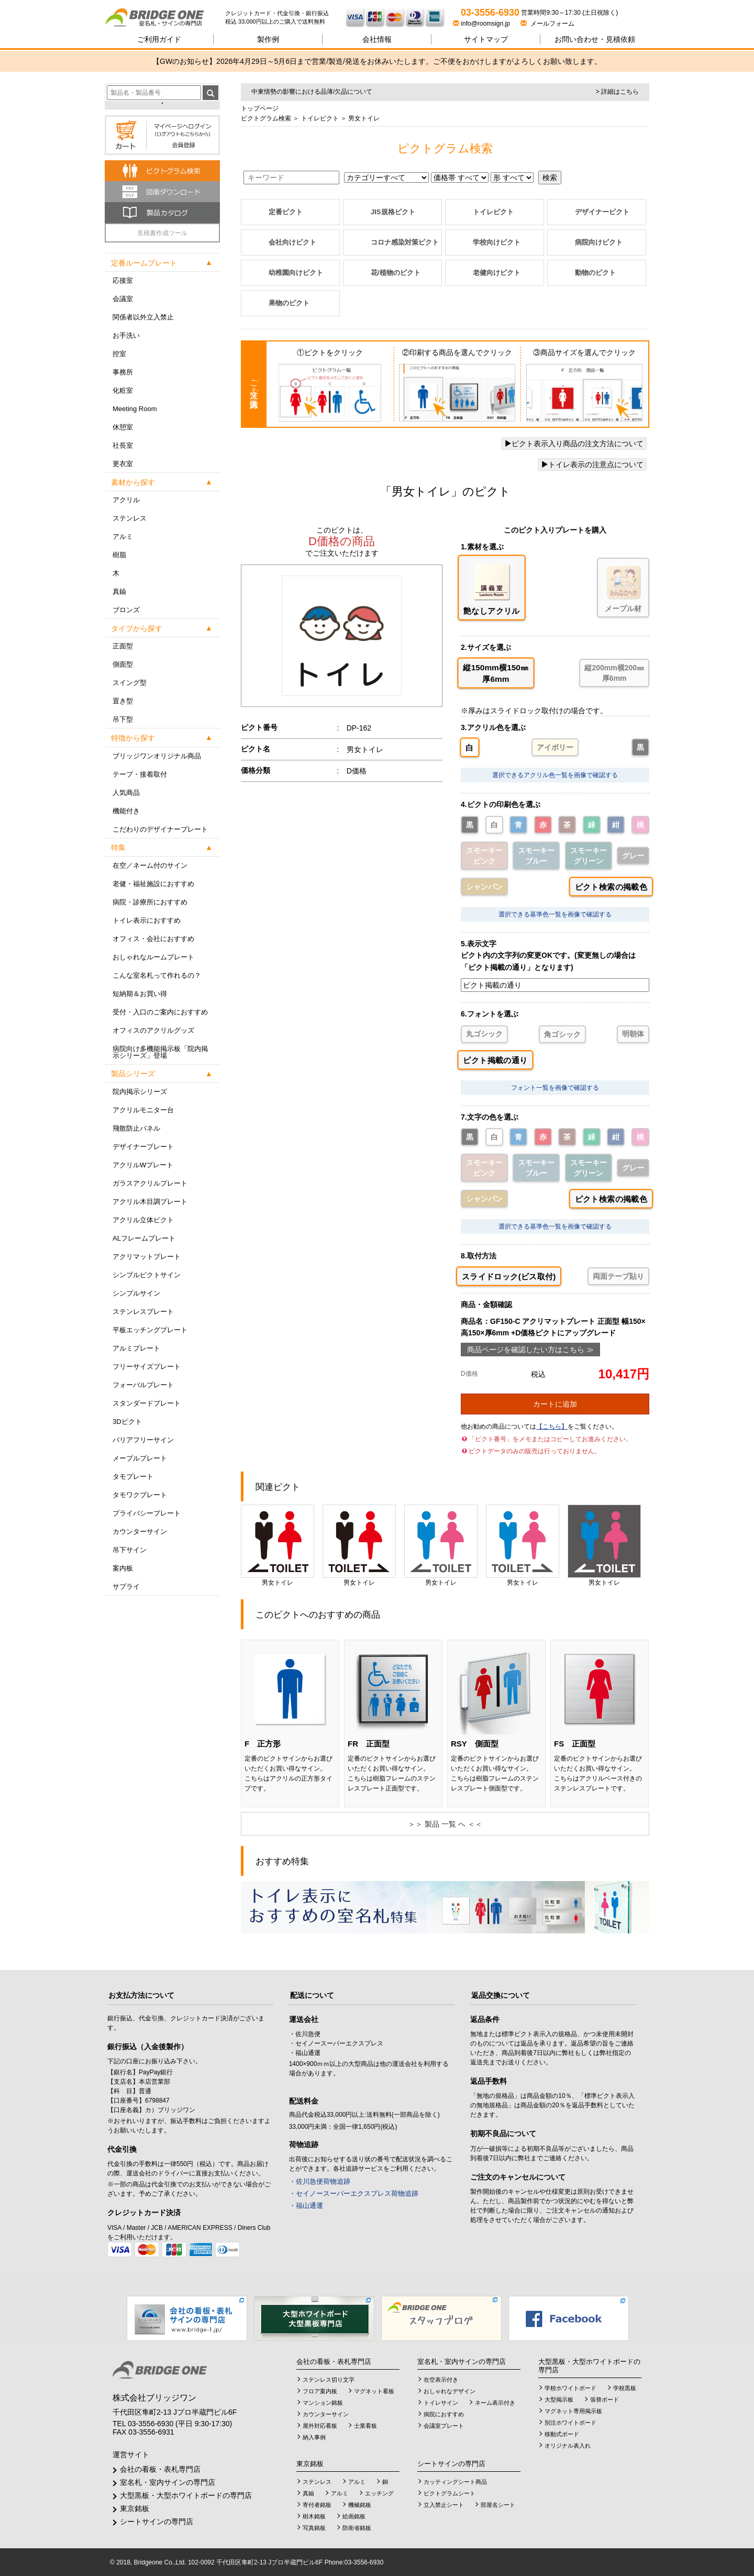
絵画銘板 (353, 2516)
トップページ (260, 108)
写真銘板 (314, 2528)
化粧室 (123, 390)
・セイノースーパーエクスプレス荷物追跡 (353, 2193)
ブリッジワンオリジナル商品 (157, 756)
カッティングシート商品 (455, 2482)
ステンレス (130, 518)
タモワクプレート (140, 1495)
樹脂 (119, 555)
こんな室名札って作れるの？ (157, 975)
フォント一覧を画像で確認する (555, 1087)
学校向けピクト (496, 242)
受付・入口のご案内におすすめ (160, 1012)
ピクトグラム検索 (266, 118)
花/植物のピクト (395, 273)
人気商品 (126, 793)
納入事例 (314, 2437)
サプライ (126, 1586)
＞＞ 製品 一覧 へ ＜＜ (445, 1824)
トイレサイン (441, 2403)
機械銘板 (359, 2505)
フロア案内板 (320, 2391)
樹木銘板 (314, 2516)
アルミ (123, 536)
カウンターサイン (140, 1531)
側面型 (123, 664)
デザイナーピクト (602, 212)
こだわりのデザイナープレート (160, 829)
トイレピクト (318, 118)
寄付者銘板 (317, 2505)
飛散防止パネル (136, 1128)
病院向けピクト (599, 242)
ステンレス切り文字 (328, 2379)
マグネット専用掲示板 (573, 2411)
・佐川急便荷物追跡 (319, 2181)
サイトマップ (486, 39)
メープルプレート (140, 1458)
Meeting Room (135, 409)
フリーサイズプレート (147, 1366)
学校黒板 (624, 2388)
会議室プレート (444, 2426)
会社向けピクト (292, 242)
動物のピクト (595, 273)
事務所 (123, 372)
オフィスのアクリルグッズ (153, 1030)
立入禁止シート (444, 2505)
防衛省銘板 (356, 2528)
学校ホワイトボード (570, 2388)
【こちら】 (552, 1426)
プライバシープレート (147, 1513)
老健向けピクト (496, 273)
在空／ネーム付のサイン (150, 865)
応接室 (123, 280)
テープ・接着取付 (140, 774)
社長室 (123, 445)
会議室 (123, 299)
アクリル (126, 500)
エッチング (379, 2493)
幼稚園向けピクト (296, 273)
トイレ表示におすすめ (147, 920)
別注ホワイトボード (570, 2422)
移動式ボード (562, 2434)
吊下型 (123, 719)
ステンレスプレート (143, 1311)
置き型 (123, 701)
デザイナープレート (143, 1147)
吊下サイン (130, 1550)
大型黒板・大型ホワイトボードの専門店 (186, 2495)
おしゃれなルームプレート (153, 957)
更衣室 (123, 464)
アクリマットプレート (147, 1257)
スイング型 (130, 683)
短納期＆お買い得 (140, 994)
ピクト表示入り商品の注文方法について (574, 443)
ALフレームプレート (144, 1238)
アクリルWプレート (143, 1165)
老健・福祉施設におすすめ (153, 884)
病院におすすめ (444, 2414)
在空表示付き (441, 2379)
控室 (119, 354)
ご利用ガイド (159, 39)
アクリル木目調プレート (150, 1202)
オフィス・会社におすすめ (153, 939)
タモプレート (133, 1476)
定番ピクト (286, 212)
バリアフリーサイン (143, 1440)
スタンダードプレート (147, 1403)
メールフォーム (547, 23)
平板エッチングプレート (150, 1330)
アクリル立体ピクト (143, 1220)
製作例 (268, 39)
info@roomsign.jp (482, 23)
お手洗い (126, 335)
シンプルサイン (136, 1293)
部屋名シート (498, 2505)
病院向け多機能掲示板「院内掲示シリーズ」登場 (160, 1052)
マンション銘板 (323, 2403)
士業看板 (365, 2426)
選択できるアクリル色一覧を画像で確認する (555, 775)
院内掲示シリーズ (140, 1092)
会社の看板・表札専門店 (160, 2469)
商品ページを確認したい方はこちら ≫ (530, 1349)
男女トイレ (277, 1545)
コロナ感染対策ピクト (405, 242)
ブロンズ (126, 610)
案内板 (123, 1568)
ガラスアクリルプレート (150, 1183)
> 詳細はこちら (617, 91)
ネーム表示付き (495, 2403)
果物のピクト (289, 303)
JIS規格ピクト (393, 212)
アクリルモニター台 (143, 1110)
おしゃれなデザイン (449, 2391)
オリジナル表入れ (568, 2445)
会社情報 (377, 39)
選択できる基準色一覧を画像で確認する (555, 914)
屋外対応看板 (320, 2426)
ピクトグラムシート (449, 2493)
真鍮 (119, 591)
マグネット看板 (374, 2391)
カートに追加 (555, 1404)
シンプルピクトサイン (147, 1275)
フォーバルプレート (143, 1385)
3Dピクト (127, 1421)
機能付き (126, 811)
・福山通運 (306, 2205)
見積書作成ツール (162, 233)
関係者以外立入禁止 (143, 317)
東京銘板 (134, 2508)
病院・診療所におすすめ (150, 902)
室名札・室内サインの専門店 (167, 2482)
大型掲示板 (559, 2399)
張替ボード (604, 2399)
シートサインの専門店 (156, 2521)
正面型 (123, 646)
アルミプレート (136, 1348)
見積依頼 (595, 39)
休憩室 (123, 427)
